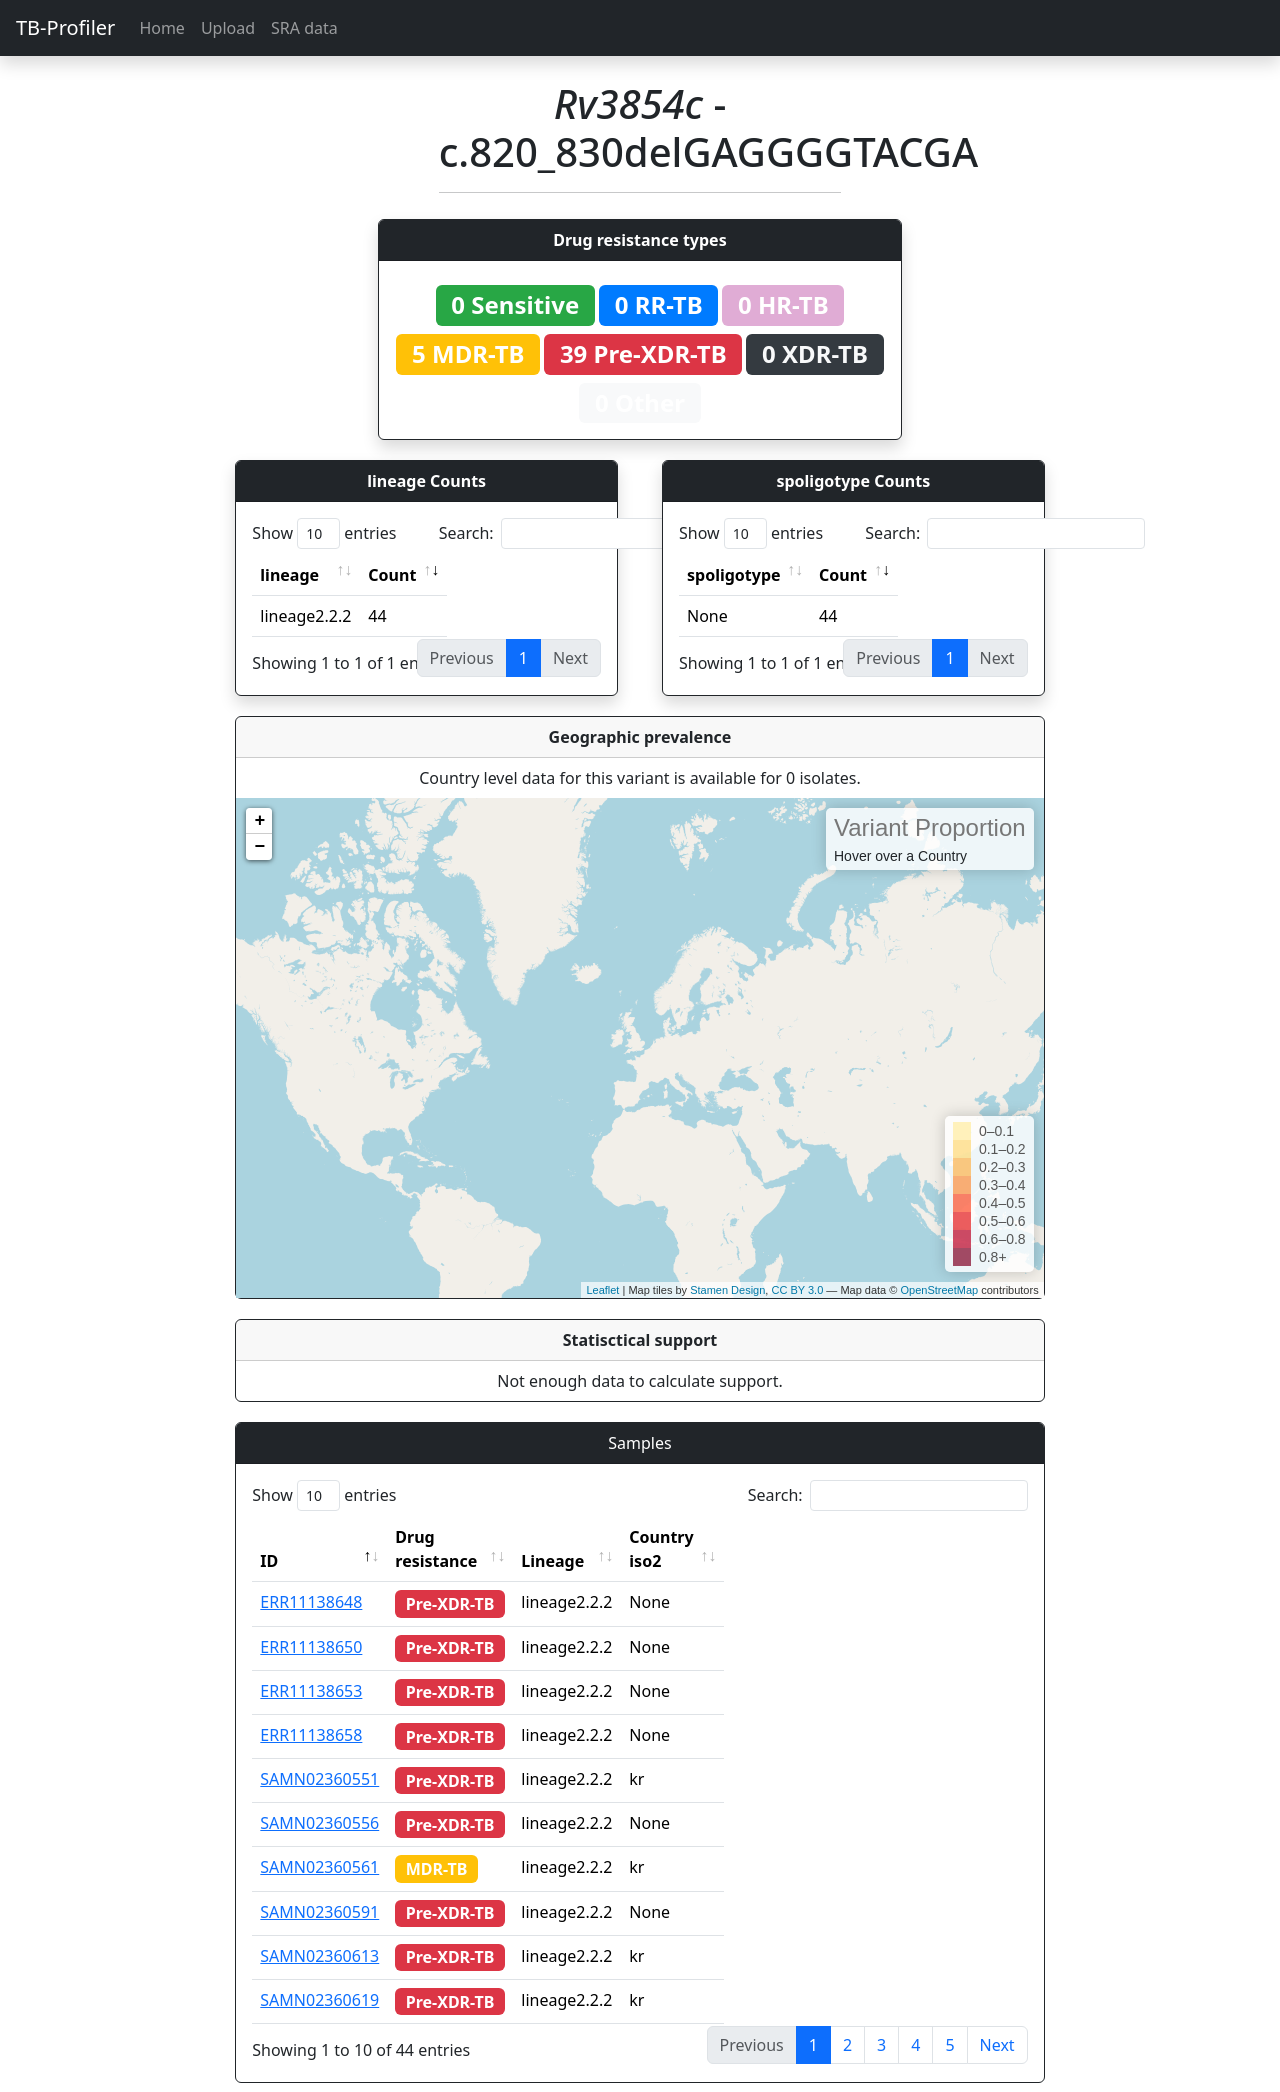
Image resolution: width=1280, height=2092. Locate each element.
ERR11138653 (311, 1667)
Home (162, 28)
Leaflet (602, 1290)
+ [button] (259, 821)
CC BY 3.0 (797, 1290)
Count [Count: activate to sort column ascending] (392, 575)
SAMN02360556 (319, 1799)
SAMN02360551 (319, 1755)
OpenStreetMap (939, 1290)
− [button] (259, 847)
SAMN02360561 (319, 1843)
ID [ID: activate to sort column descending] (269, 1537)
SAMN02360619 (319, 1976)
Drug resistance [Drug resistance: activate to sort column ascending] (458, 1537)
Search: (579, 533)
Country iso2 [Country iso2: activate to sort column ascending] (717, 1537)
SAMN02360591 (319, 1888)
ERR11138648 (311, 1578)
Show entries (324, 533)
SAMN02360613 (319, 1932)
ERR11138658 (311, 1711)
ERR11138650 (311, 1623)
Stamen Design (727, 1290)
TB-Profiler (65, 27)
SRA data (304, 28)
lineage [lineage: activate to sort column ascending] (289, 575)
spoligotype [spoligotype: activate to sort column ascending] (734, 575)
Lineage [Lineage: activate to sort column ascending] (590, 1537)
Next (997, 2021)
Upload (228, 28)
